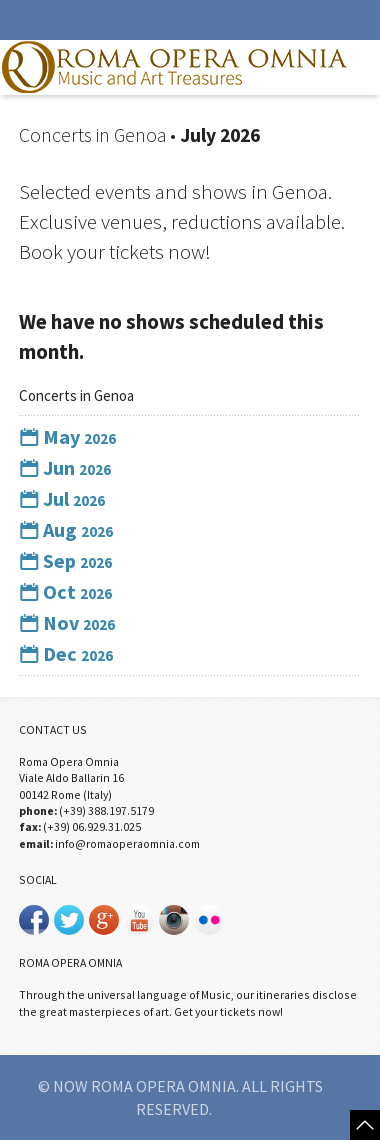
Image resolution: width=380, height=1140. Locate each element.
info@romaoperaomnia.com (127, 843)
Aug (66, 529)
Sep (65, 560)
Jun (65, 467)
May (67, 436)
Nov (67, 622)
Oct (65, 591)
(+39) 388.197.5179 (106, 810)
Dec (66, 653)
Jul (62, 498)
